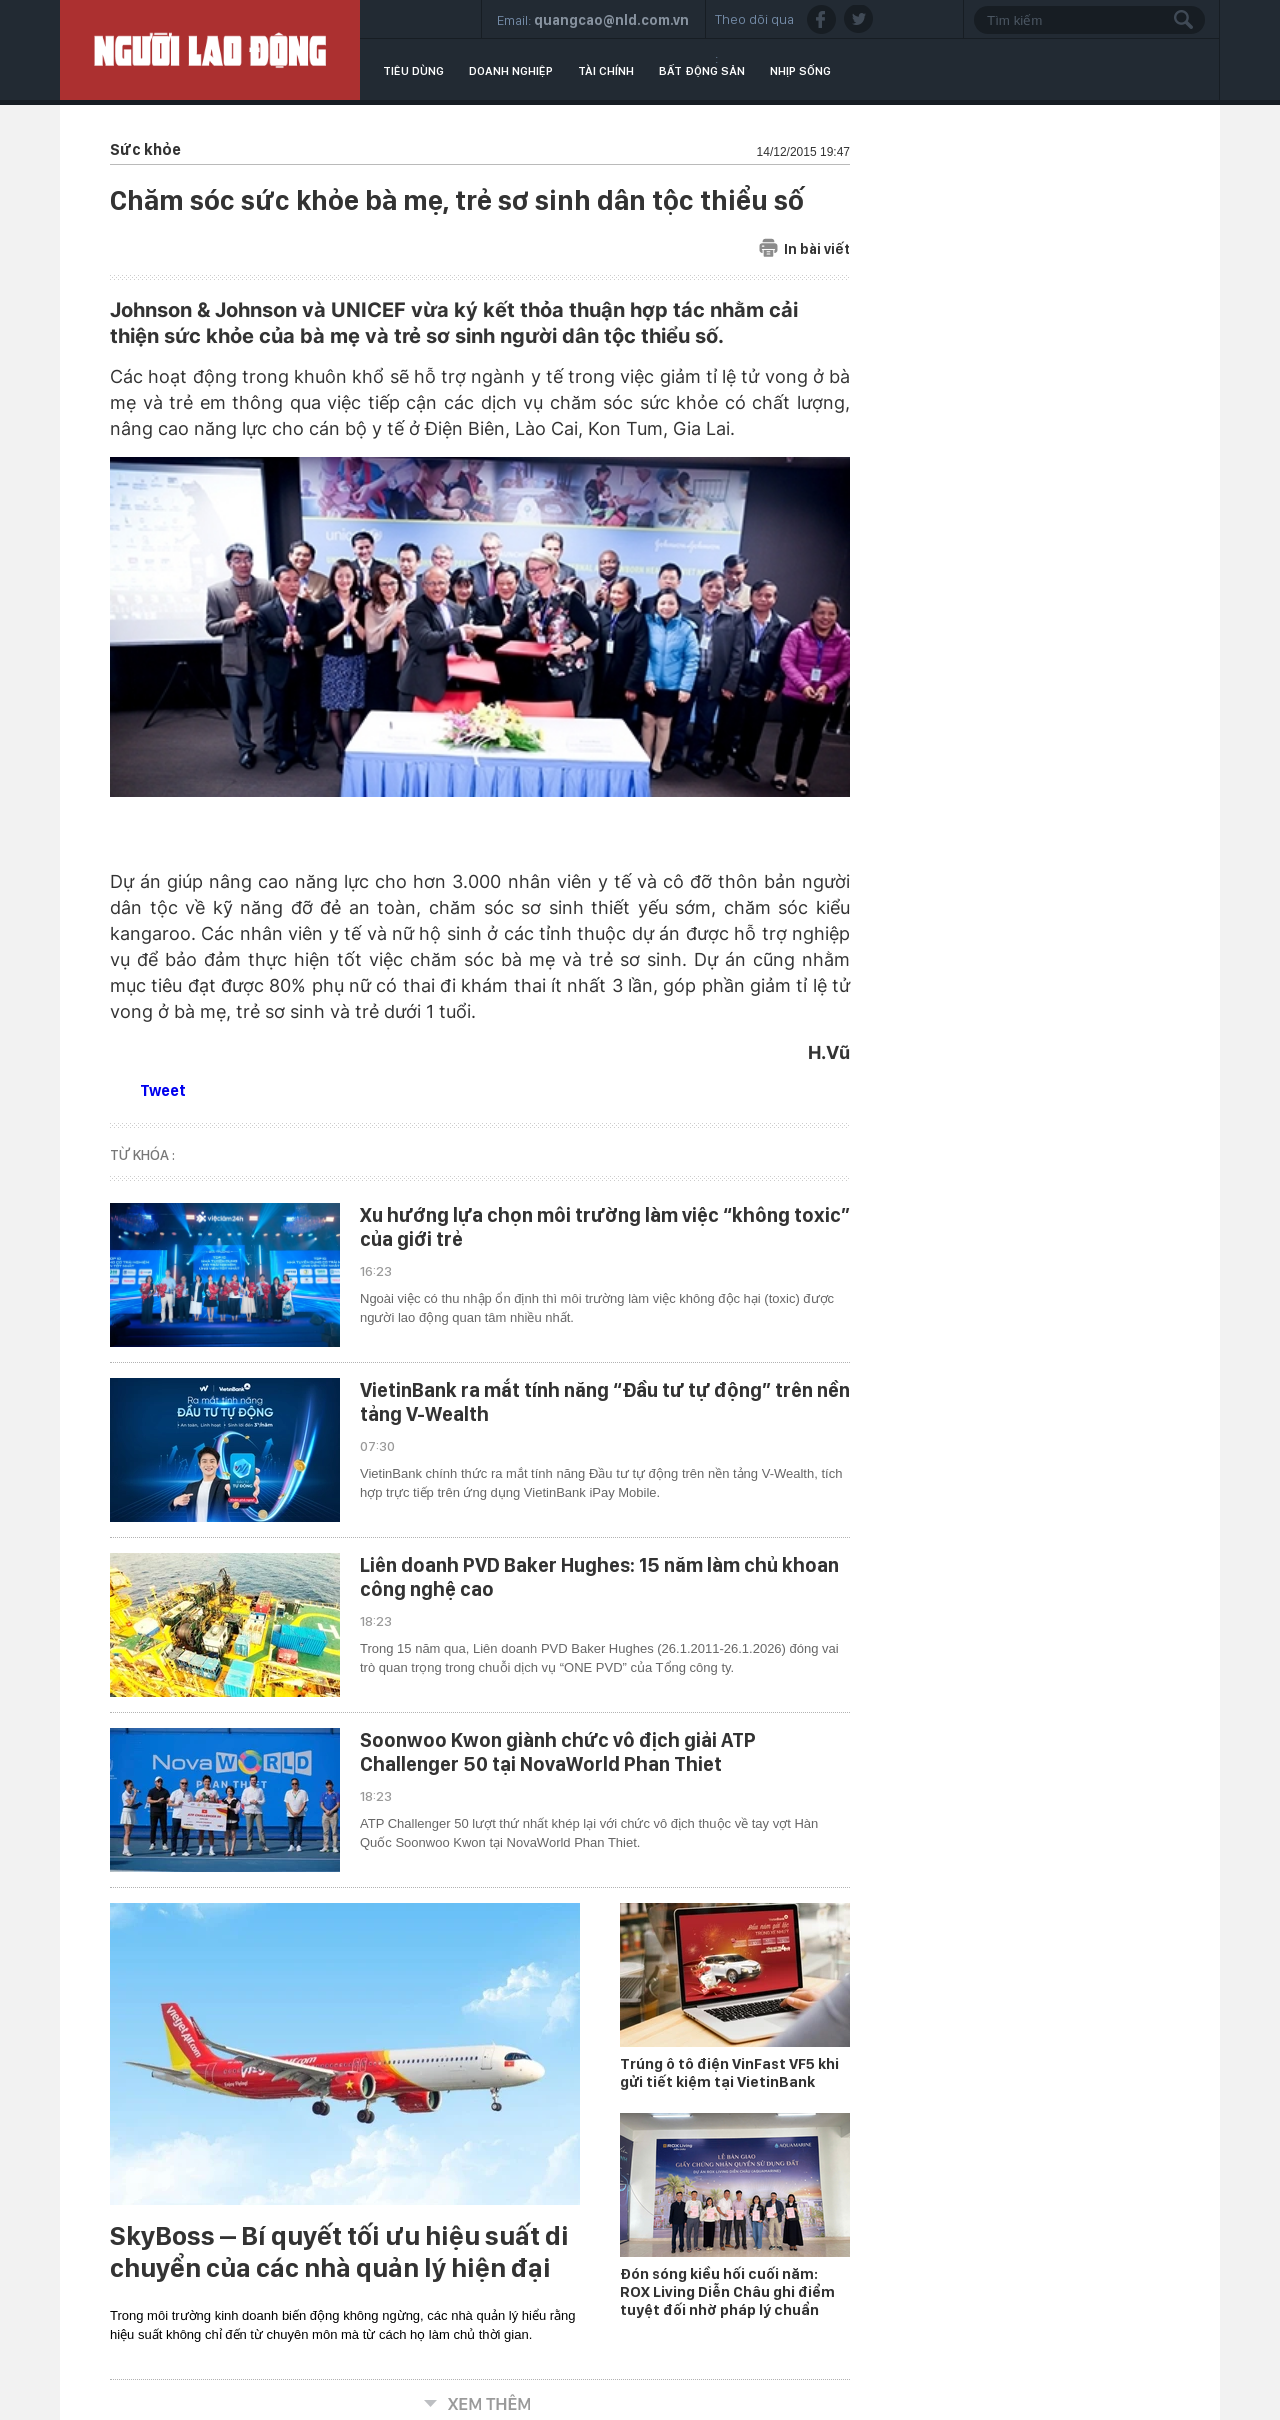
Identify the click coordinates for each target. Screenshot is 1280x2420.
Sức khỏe (145, 149)
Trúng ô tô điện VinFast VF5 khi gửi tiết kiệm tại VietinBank (729, 2073)
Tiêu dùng (413, 71)
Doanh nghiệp (511, 71)
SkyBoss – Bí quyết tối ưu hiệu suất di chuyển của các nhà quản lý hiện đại (339, 2252)
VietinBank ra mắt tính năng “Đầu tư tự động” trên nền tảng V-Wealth (605, 1402)
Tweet (163, 1090)
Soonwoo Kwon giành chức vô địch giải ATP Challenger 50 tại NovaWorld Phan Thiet (558, 1752)
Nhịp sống (800, 71)
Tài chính (606, 71)
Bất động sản (702, 71)
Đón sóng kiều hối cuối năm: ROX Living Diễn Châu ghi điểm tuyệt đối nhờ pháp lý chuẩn (727, 2292)
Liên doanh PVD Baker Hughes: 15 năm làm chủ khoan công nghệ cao (599, 1577)
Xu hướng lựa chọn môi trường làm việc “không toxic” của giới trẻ (605, 1227)
